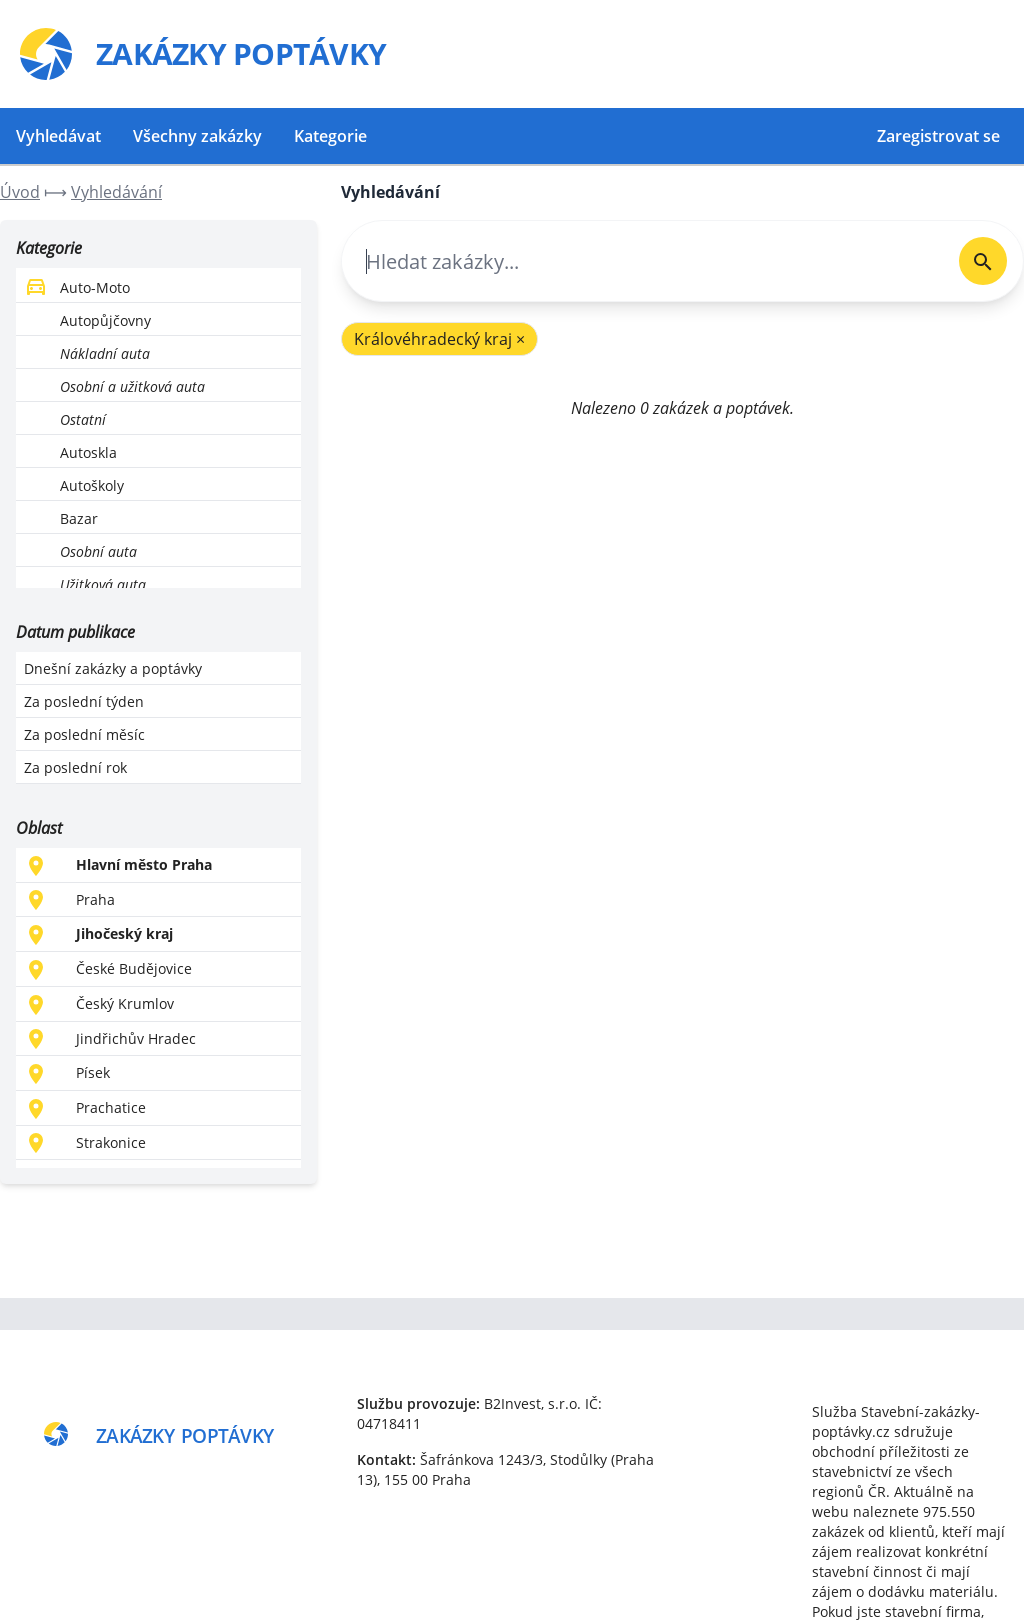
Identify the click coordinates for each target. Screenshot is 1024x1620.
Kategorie (330, 136)
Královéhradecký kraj (439, 339)
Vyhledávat (58, 136)
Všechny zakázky (197, 136)
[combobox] (642, 261)
